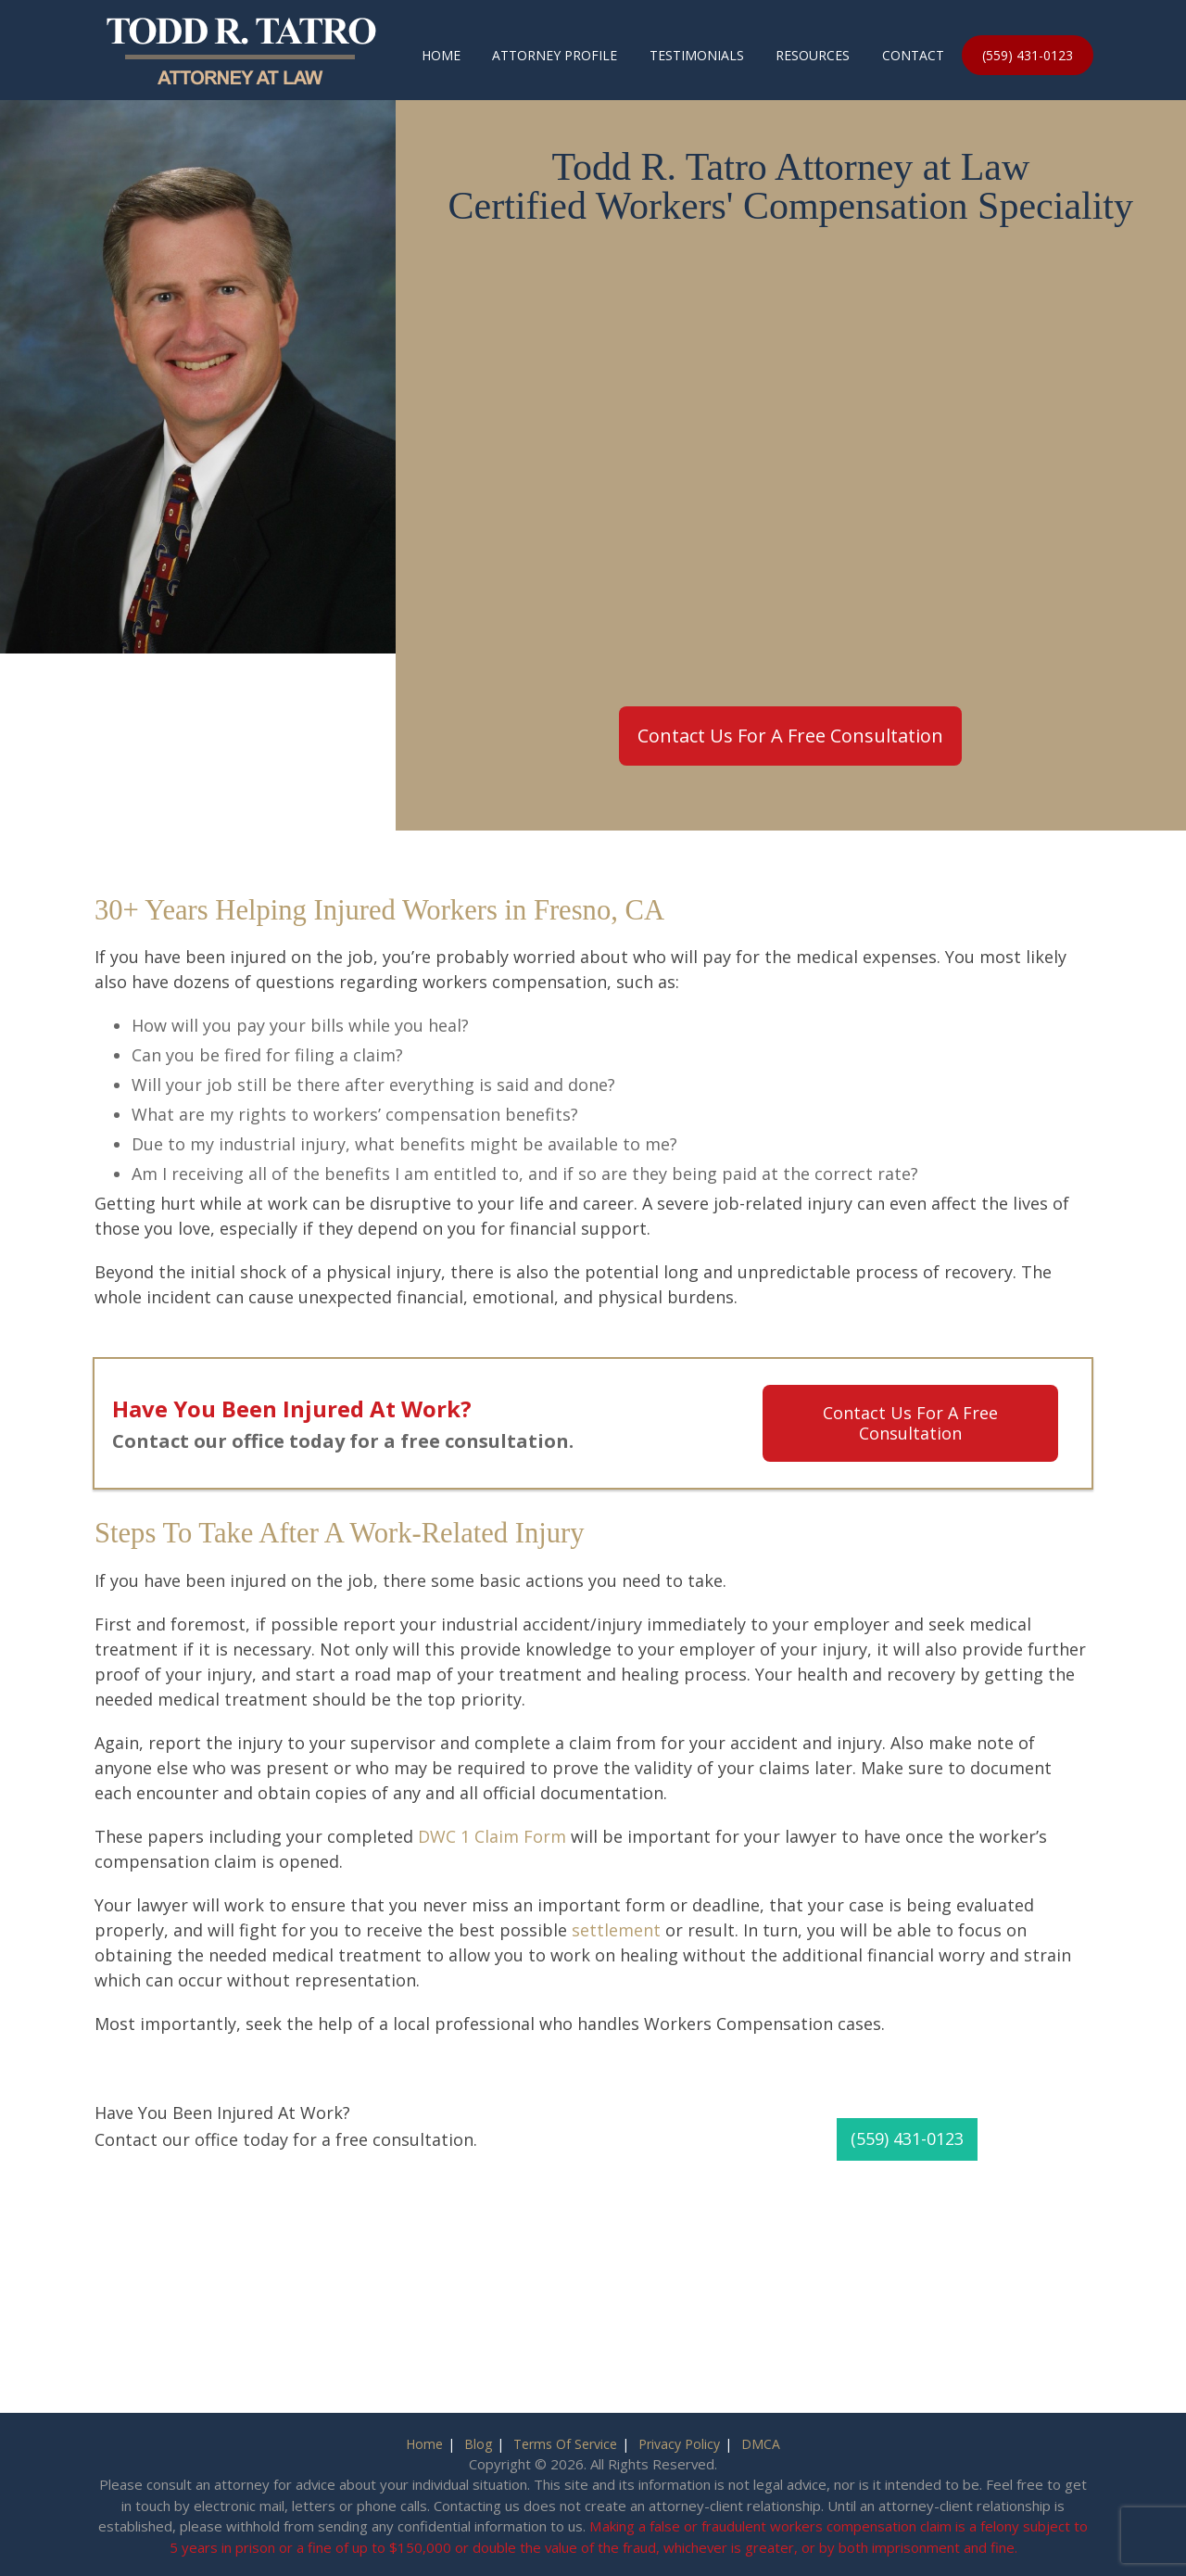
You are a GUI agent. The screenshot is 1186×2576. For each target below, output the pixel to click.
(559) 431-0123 (1027, 55)
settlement (616, 1930)
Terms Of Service (565, 2444)
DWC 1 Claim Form (492, 1836)
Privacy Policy (679, 2444)
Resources (813, 55)
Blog (478, 2444)
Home (441, 55)
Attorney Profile (554, 55)
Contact (913, 55)
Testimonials (697, 55)
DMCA (760, 2444)
